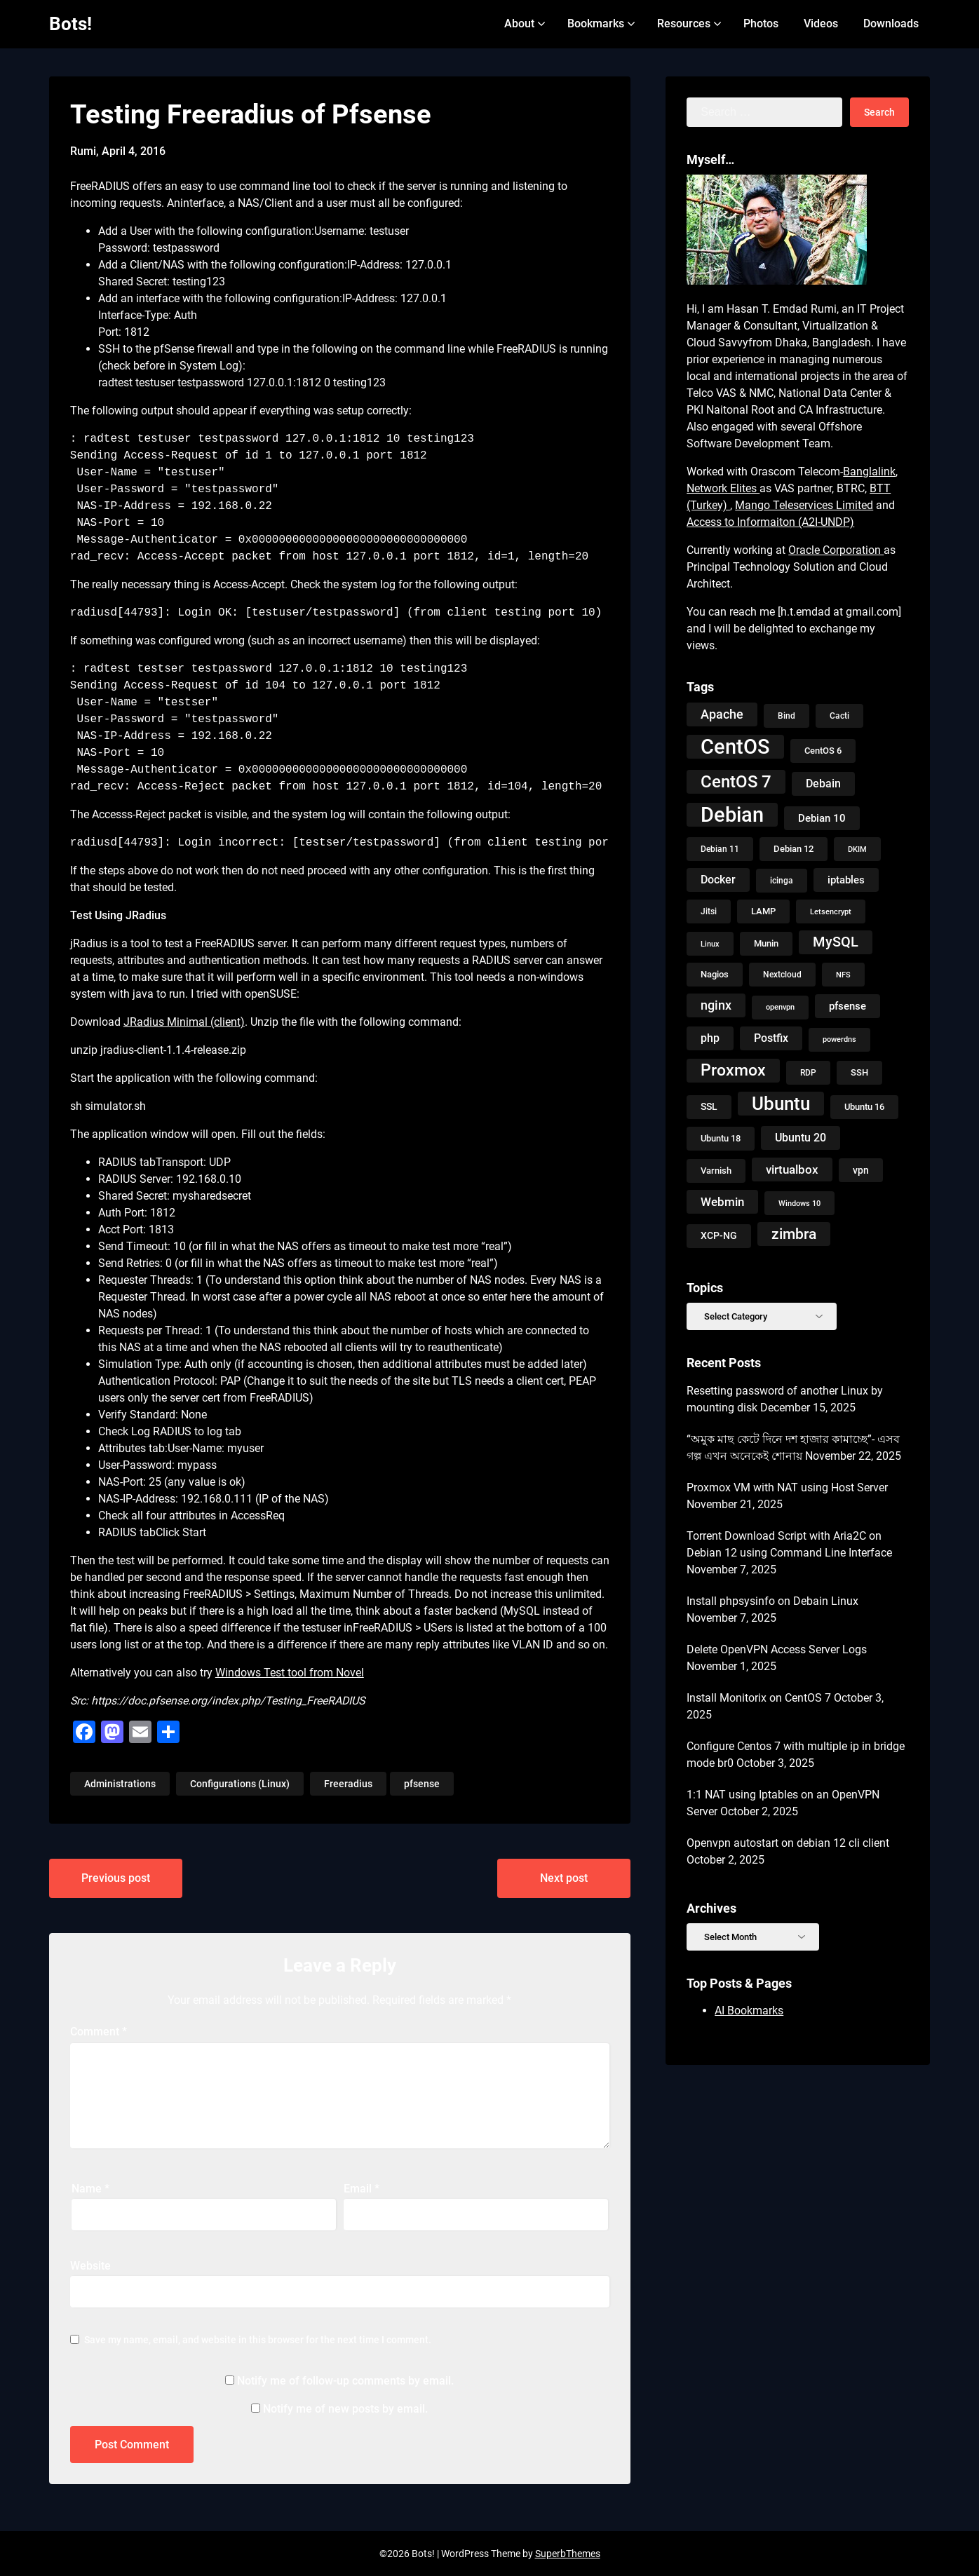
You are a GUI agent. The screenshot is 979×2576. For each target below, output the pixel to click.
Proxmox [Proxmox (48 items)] (733, 1070)
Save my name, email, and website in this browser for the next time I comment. (257, 2339)
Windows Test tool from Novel (289, 1672)
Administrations (120, 1783)
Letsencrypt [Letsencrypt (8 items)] (830, 911)
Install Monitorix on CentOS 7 (759, 1697)
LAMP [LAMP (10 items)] (763, 911)
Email (361, 2188)
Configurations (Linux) (240, 1783)
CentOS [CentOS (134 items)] (735, 747)
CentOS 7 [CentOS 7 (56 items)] (736, 782)
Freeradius (348, 1783)
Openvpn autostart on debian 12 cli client (788, 1843)
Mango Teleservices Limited (804, 505)
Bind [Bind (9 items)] (786, 716)
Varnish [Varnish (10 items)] (716, 1170)
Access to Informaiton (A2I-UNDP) (770, 522)
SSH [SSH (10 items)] (859, 1072)
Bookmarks (595, 23)
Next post (564, 1878)
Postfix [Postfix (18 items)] (771, 1038)
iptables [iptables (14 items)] (846, 880)
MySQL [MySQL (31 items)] (835, 942)
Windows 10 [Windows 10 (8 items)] (799, 1203)
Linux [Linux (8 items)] (710, 944)
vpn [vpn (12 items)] (861, 1170)
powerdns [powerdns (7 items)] (839, 1039)
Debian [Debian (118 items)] (732, 815)
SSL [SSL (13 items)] (709, 1107)
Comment (98, 2031)
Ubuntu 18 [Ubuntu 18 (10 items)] (721, 1138)
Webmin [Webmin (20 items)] (722, 1202)
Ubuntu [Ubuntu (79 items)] (781, 1103)
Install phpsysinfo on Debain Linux (772, 1601)
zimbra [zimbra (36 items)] (793, 1234)
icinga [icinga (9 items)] (781, 881)
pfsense (422, 1783)
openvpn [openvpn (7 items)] (780, 1007)
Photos (760, 23)
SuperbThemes (567, 2553)
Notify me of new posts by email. (345, 2408)
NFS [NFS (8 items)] (843, 974)
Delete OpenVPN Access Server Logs (777, 1649)
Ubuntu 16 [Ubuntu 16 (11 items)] (864, 1106)
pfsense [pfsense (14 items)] (847, 1006)
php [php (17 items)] (710, 1038)
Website (90, 2265)
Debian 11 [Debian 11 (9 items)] (720, 849)
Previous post (115, 1878)
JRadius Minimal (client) (184, 1022)
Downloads (891, 23)
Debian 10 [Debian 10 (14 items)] (822, 818)
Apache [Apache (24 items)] (722, 714)
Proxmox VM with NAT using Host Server (787, 1487)
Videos (821, 23)
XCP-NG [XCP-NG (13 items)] (719, 1236)
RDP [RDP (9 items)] (808, 1073)
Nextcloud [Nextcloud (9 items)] (782, 974)
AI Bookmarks (749, 2010)
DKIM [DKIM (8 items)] (857, 849)
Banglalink (869, 471)
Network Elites (723, 488)
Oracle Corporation (836, 550)
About (519, 23)
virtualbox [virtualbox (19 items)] (792, 1169)
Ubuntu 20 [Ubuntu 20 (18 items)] (800, 1137)
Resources (683, 23)
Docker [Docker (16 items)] (718, 879)
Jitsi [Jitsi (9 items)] (709, 911)
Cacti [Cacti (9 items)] (839, 716)
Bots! (70, 23)
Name (90, 2188)
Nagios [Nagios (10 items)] (715, 974)
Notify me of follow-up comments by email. (345, 2380)
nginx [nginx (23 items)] (716, 1005)
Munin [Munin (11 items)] (766, 943)
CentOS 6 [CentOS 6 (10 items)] (823, 750)
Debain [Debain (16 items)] (823, 783)
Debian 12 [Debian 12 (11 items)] (793, 848)
